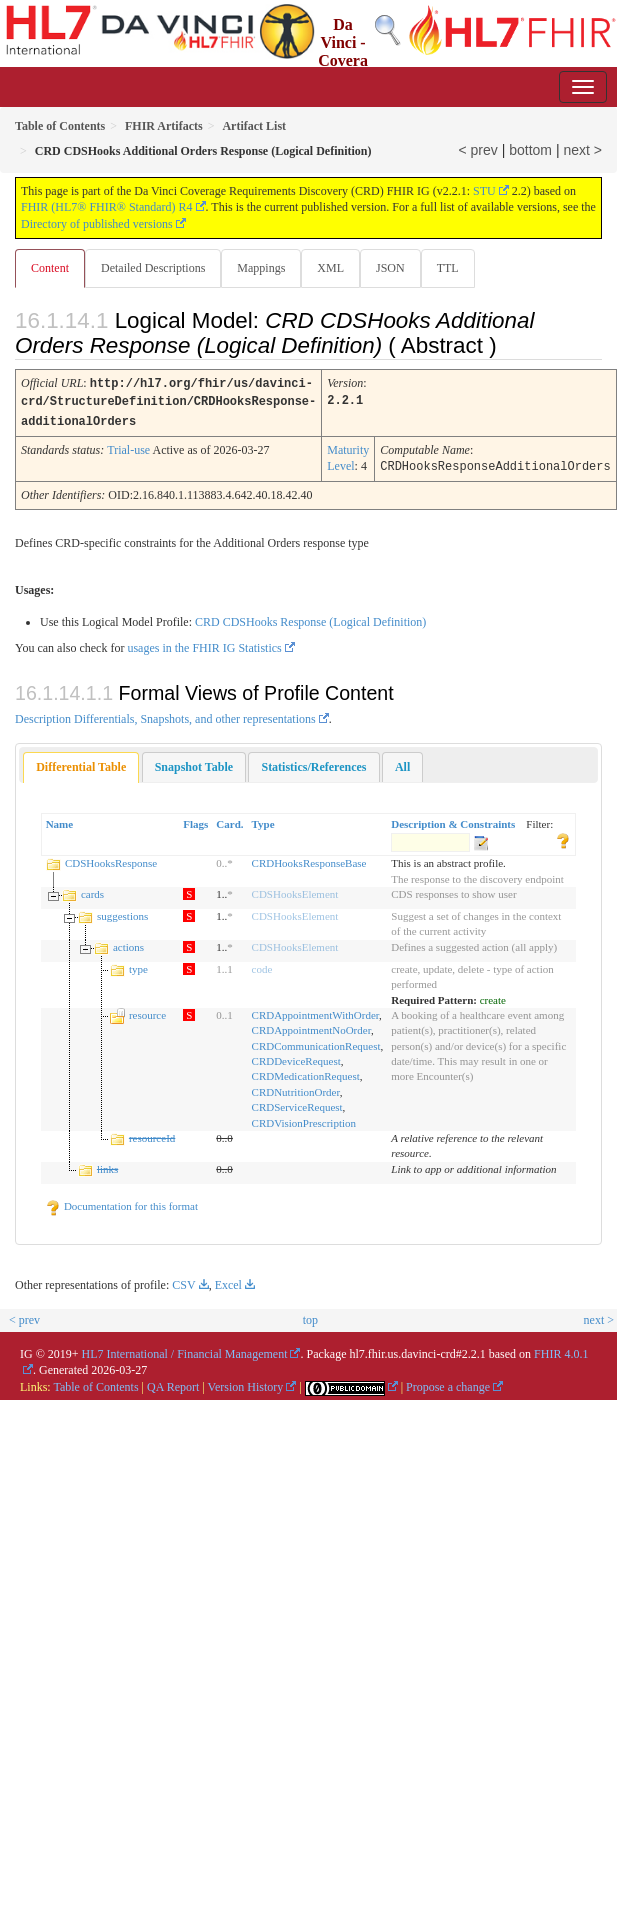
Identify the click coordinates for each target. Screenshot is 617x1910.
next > (582, 150)
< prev (478, 150)
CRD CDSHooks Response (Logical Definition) (310, 618)
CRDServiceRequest (297, 1103)
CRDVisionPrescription (304, 1119)
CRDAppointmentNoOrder (311, 1026)
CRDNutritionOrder (296, 1088)
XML (330, 268)
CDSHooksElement (295, 890)
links (107, 1165)
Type (263, 820)
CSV (183, 1281)
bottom (530, 150)
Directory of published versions (97, 224)
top (310, 1316)
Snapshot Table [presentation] (194, 763)
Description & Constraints (453, 820)
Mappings (261, 268)
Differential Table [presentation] (81, 763)
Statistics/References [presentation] (313, 763)
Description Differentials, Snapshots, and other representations (165, 715)
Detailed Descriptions (153, 268)
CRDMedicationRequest (306, 1072)
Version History (246, 1383)
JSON (390, 268)
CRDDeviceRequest (296, 1057)
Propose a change (448, 1383)
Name (60, 820)
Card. (229, 820)
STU (484, 191)
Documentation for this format (121, 1202)
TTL (448, 268)
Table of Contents (95, 1383)
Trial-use (128, 447)
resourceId (152, 1134)
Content (50, 268)
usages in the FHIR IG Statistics (204, 644)
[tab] (81, 763)
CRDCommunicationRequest (316, 1042)
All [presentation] (402, 763)
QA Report (173, 1383)
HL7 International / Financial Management (185, 1350)
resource (147, 1011)
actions (128, 943)
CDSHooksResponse (111, 859)
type (138, 965)
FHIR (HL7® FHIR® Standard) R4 (107, 207)
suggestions (122, 912)
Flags (195, 820)
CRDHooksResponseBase (309, 859)
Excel (228, 1281)
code (262, 965)
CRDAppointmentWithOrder (315, 1011)
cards (92, 890)
